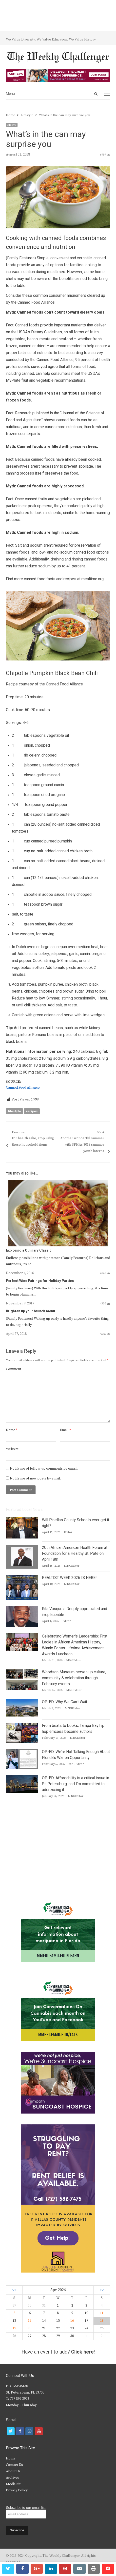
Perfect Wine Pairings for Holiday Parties (40, 1280)
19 (14, 2328)
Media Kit (13, 2484)
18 (101, 2320)
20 (29, 2328)
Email (65, 1430)
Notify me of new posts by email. (35, 1478)
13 (29, 2320)
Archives (12, 2478)
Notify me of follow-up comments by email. (44, 1468)
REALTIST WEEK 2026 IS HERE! (69, 1578)
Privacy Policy (17, 2490)
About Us (13, 2471)
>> (101, 2290)
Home (11, 2458)
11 (101, 2313)
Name (12, 1430)
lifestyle (14, 1111)
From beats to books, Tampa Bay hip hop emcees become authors (73, 1729)
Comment (13, 1369)
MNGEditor (71, 1566)
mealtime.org (92, 579)
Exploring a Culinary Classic (29, 1250)
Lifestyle (12, 124)
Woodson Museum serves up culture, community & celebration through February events (74, 1678)
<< (14, 2290)
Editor (68, 1532)
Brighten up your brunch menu (30, 1311)
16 (72, 2320)
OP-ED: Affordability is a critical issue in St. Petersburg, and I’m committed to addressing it (75, 1784)
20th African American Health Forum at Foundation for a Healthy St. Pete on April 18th (74, 1553)
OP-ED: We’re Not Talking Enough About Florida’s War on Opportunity (76, 1755)
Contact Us (14, 2465)
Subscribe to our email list (25, 2508)
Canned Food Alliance (23, 1087)
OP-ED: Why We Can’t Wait (64, 1702)
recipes (32, 1111)
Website (12, 1449)
